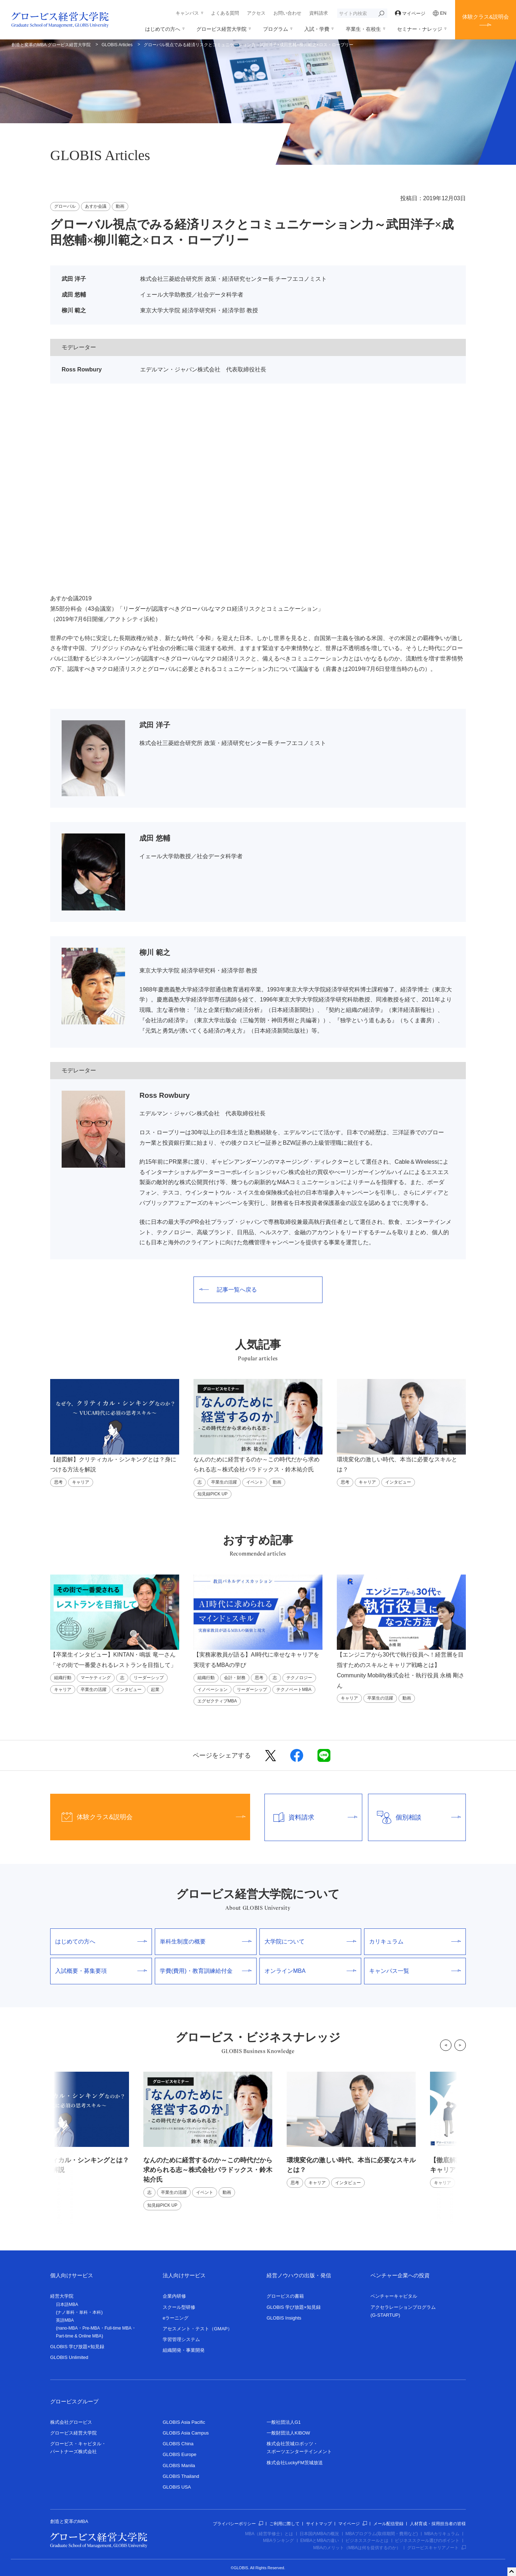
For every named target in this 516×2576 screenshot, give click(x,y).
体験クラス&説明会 (485, 17)
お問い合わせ (287, 13)
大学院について (310, 1941)
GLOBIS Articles (117, 44)
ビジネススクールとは (366, 2540)
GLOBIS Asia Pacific (184, 2422)
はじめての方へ (162, 29)
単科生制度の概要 (206, 1941)
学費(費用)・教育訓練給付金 (206, 1971)
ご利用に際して (284, 2523)
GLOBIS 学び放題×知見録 (77, 2346)
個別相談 (414, 1817)
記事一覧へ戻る (228, 1290)
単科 (83, 2312)
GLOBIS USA (177, 2487)
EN (439, 13)
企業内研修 (174, 2296)
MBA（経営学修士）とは (269, 2533)
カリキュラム (415, 1941)
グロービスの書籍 (285, 2296)
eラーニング (175, 2318)
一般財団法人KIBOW (288, 2433)
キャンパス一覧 (415, 1971)
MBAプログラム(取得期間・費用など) (381, 2533)
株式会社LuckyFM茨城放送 (295, 2462)
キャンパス (187, 13)
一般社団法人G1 (284, 2422)
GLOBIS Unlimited (69, 2357)
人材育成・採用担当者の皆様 (438, 2523)
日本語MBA (67, 2304)
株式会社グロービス (71, 2422)
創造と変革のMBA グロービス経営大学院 (51, 44)
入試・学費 (316, 29)
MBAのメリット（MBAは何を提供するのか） (357, 2547)
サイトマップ (319, 2523)
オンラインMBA (310, 1971)
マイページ (410, 13)
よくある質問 (225, 13)
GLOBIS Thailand (181, 2476)
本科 (96, 2312)
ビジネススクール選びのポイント (427, 2540)
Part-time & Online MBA (78, 2336)
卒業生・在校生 (363, 29)
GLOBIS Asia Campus (186, 2433)
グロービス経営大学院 (221, 29)
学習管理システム (181, 2339)
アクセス (256, 13)
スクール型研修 (179, 2307)
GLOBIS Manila (179, 2465)
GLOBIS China (178, 2443)
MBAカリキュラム (441, 2533)
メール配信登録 (388, 2523)
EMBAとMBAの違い (319, 2540)
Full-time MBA (118, 2328)
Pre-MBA (91, 2328)
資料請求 (318, 13)
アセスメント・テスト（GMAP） (197, 2328)
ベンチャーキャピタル (394, 2296)
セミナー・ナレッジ (419, 29)
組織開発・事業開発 (184, 2350)
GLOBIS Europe (179, 2454)
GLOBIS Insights (284, 2318)
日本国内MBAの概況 (319, 2533)
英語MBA (65, 2320)
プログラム (275, 29)
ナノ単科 (66, 2312)
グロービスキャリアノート (436, 2547)
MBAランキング (278, 2540)
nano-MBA (67, 2328)
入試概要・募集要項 (101, 1971)
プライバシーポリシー (238, 2523)
